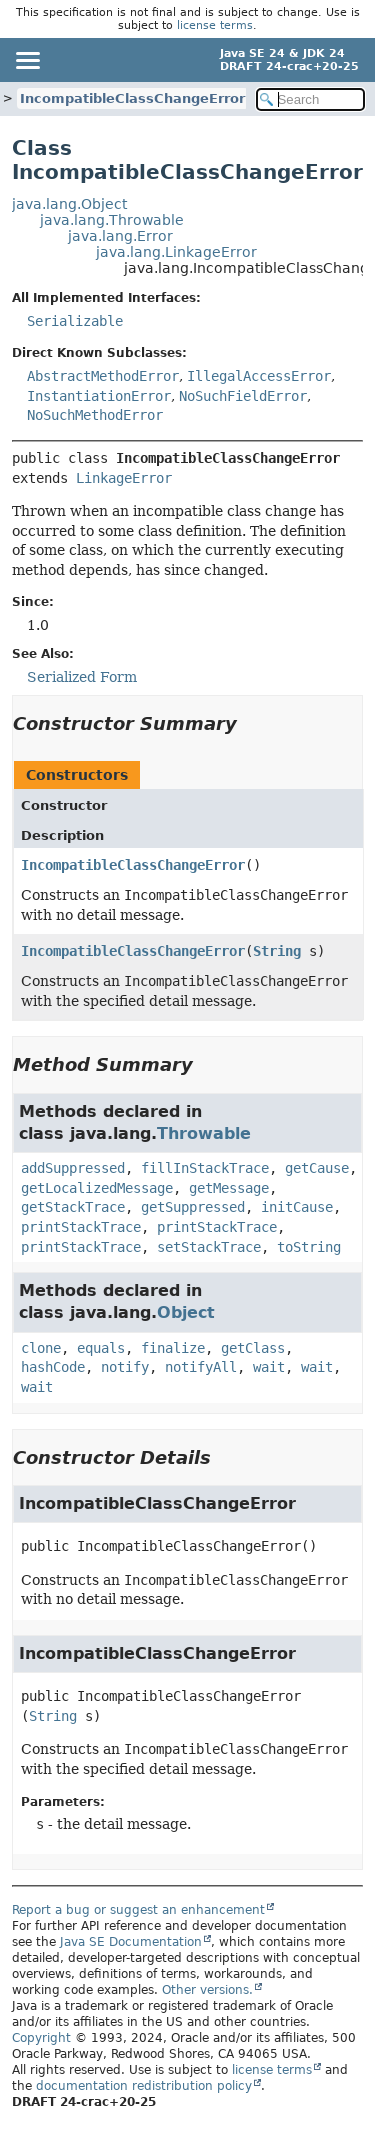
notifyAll (201, 1367)
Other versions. (207, 1990)
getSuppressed (193, 1207)
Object (186, 1312)
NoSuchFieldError (243, 396)
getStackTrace (73, 1207)
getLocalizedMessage (97, 1188)
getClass (253, 1348)
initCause (297, 1207)
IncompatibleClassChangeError (132, 98)
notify (125, 1367)
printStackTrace (81, 1227)
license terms (215, 25)
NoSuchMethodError (95, 415)
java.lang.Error (120, 236)
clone (41, 1348)
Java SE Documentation (131, 1942)
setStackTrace (209, 1247)
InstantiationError (99, 396)
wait (269, 1367)
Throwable (204, 1133)
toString (309, 1247)
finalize (173, 1348)
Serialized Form (82, 677)
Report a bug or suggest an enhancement (138, 1910)
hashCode (53, 1367)
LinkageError (124, 478)
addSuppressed (73, 1168)
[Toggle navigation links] (27, 60)
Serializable (75, 321)
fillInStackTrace (205, 1168)
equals (101, 1348)
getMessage (229, 1188)
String (277, 951)
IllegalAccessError (259, 376)
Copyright (41, 2038)
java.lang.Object (69, 204)
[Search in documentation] (311, 99)
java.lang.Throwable (112, 220)
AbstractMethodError (103, 376)
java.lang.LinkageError (176, 252)
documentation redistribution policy (144, 2086)
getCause (317, 1168)
